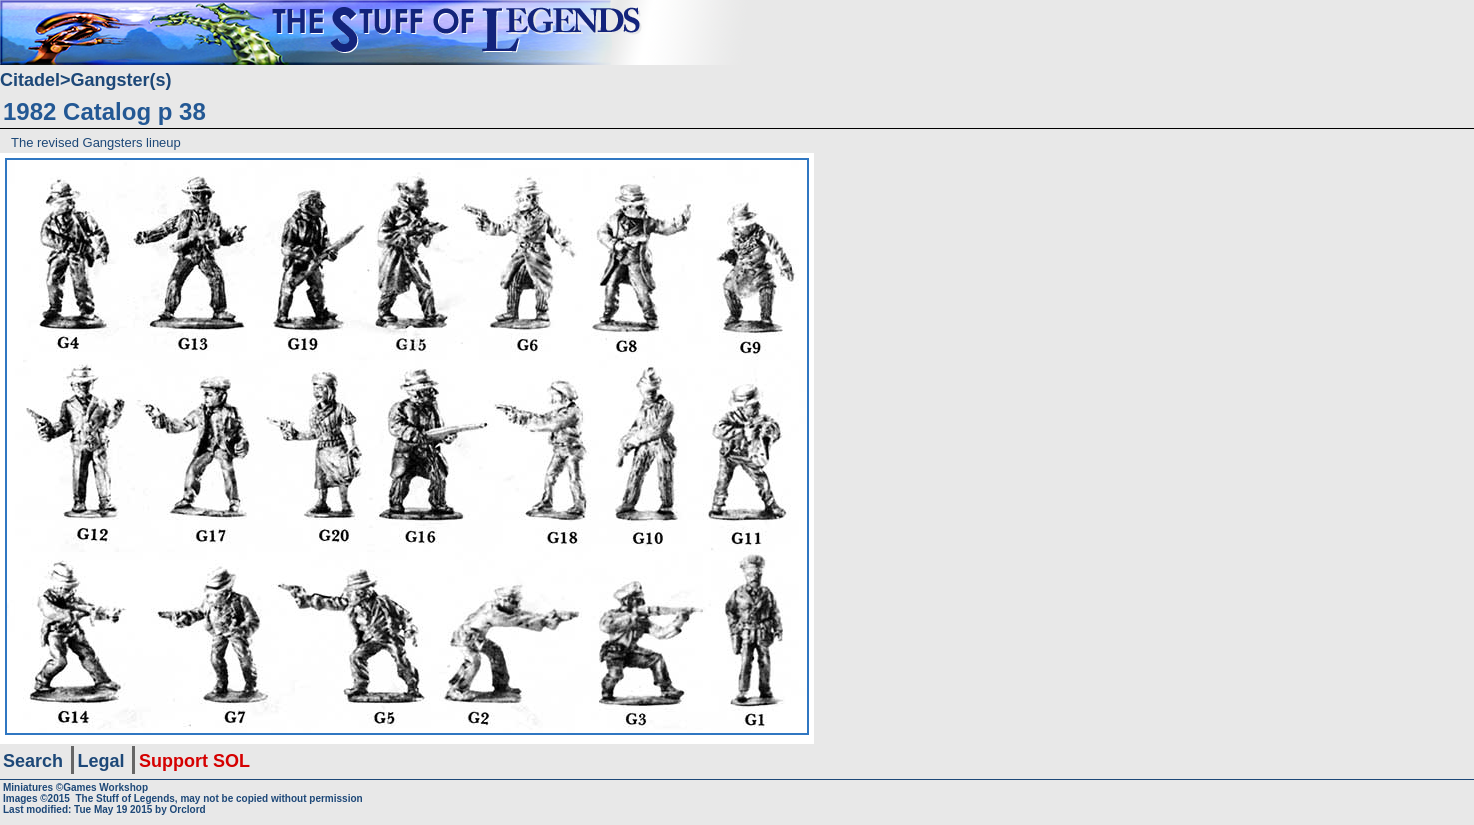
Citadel (30, 80)
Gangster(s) (121, 80)
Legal (101, 761)
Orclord (188, 809)
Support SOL (194, 761)
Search (33, 761)
